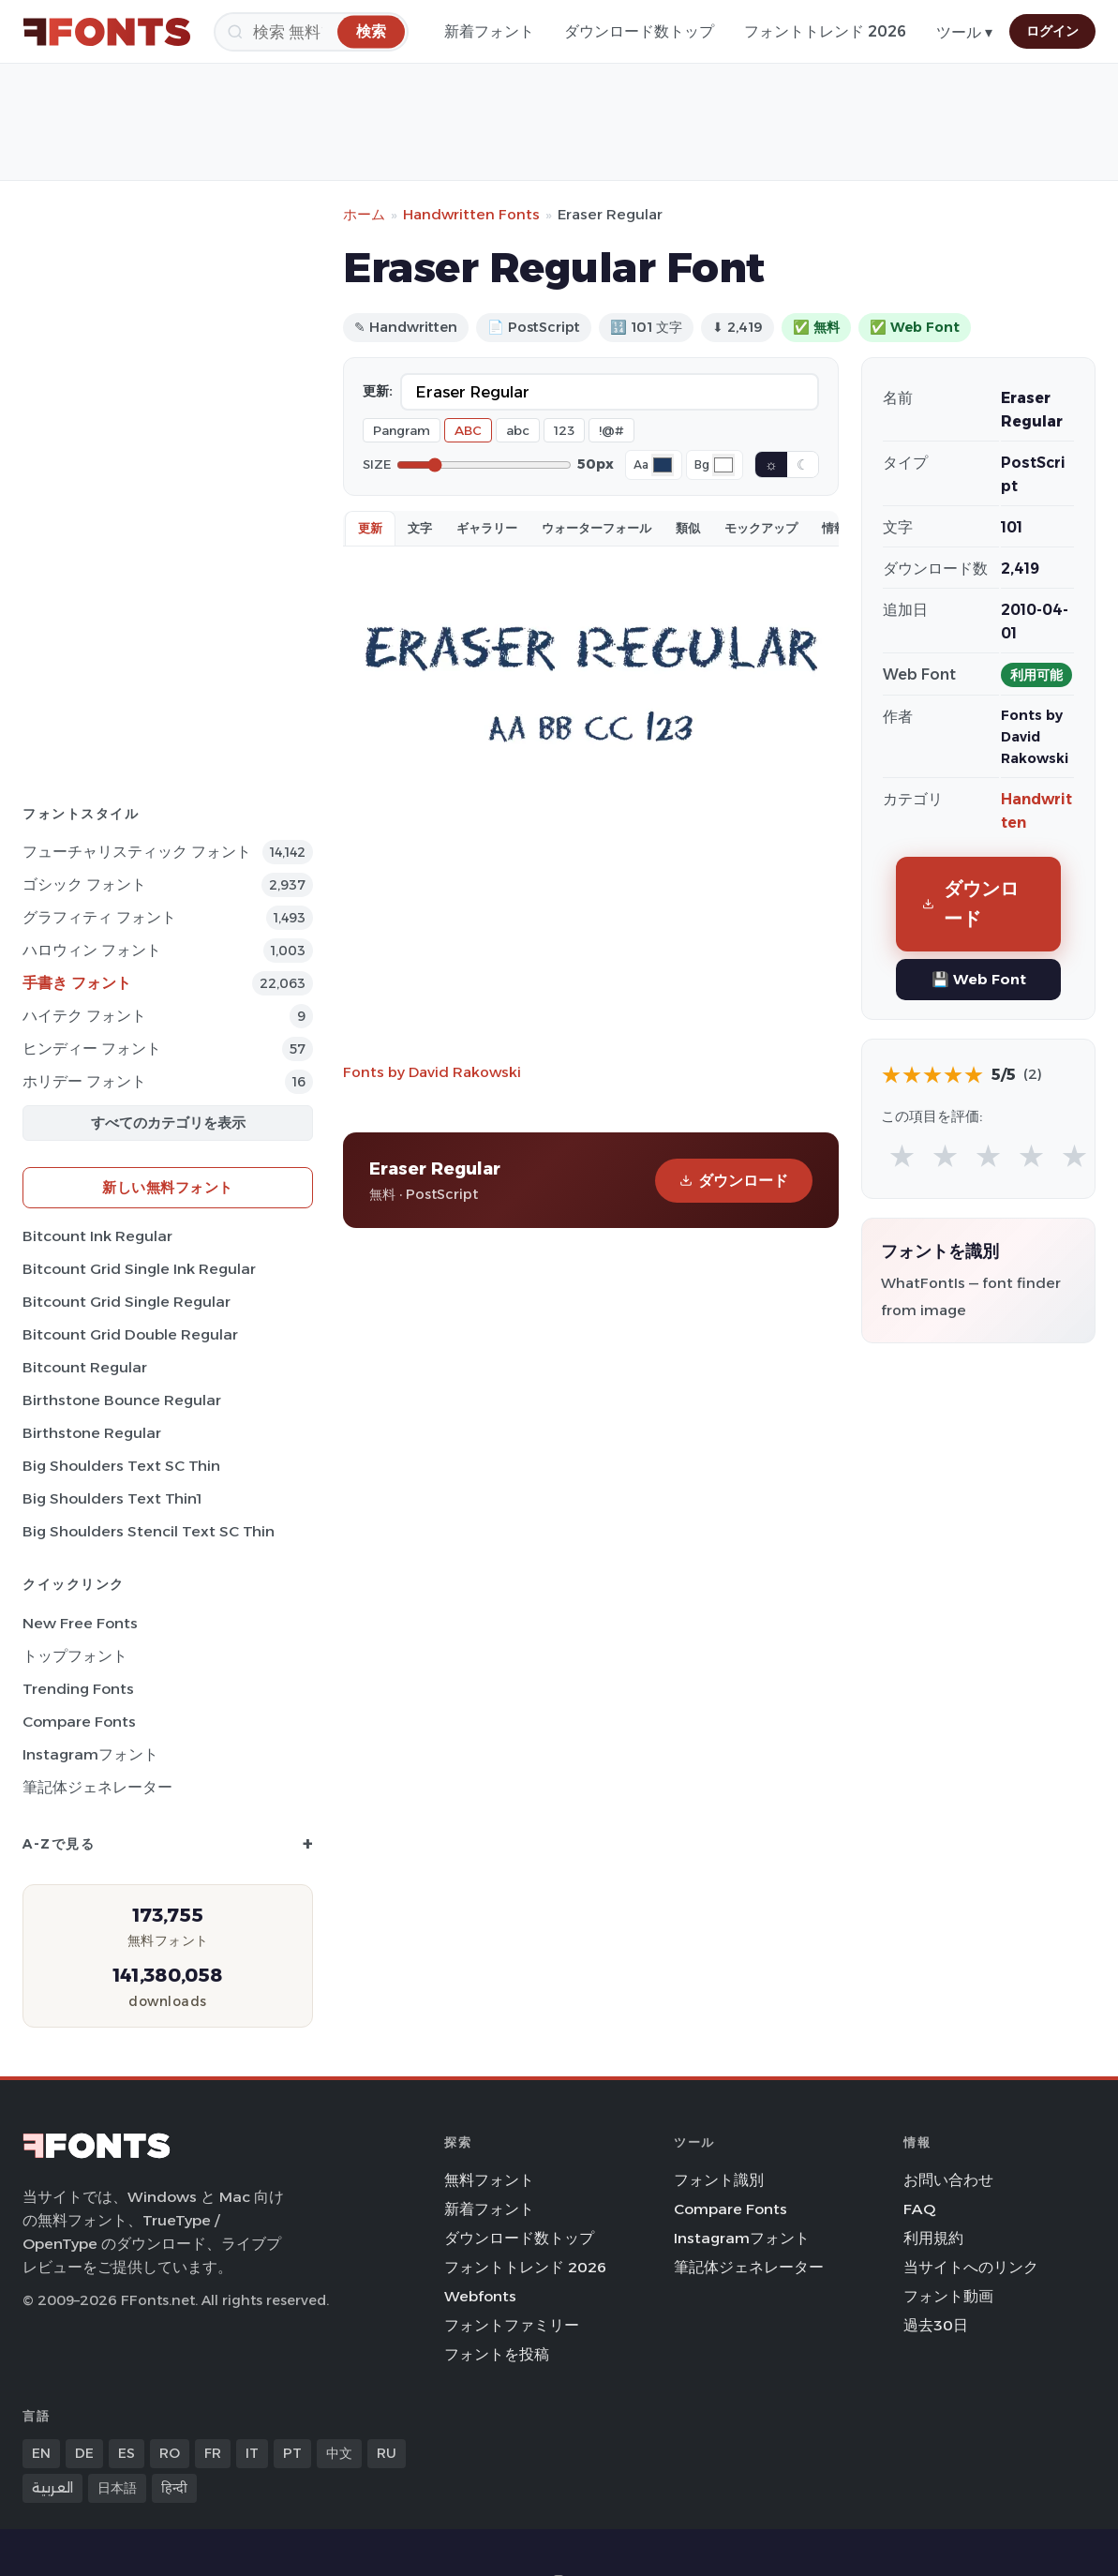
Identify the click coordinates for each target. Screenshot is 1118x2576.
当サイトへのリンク (970, 2267)
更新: (378, 390)
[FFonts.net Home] (106, 32)
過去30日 (935, 2325)
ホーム (364, 214)
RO (169, 2453)
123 (564, 430)
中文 (339, 2453)
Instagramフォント (90, 1754)
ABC (468, 430)
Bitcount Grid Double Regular (130, 1334)
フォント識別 (719, 2180)
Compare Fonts (79, 1721)
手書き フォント (76, 983)
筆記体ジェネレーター (97, 1787)
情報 (834, 527)
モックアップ (761, 527)
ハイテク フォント (84, 1016)
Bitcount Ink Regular (97, 1236)
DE (84, 2453)
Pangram (401, 430)
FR (212, 2453)
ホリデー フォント (84, 1081)
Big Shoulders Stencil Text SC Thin (148, 1531)
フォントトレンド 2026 (825, 31)
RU (386, 2453)
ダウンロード (733, 1181)
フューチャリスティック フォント (136, 852)
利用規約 (933, 2238)
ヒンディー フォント (91, 1048)
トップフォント (74, 1656)
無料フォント (489, 2180)
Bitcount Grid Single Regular (126, 1301)
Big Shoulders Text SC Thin (121, 1466)
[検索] (311, 32)
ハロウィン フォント (91, 950)
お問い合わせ (948, 2180)
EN (41, 2453)
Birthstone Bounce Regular (121, 1400)
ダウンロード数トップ (639, 31)
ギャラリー (486, 527)
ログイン (1052, 30)
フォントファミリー (511, 2325)
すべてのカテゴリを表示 (168, 1122)
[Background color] (723, 465)
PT (292, 2453)
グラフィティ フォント (99, 917)
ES (126, 2453)
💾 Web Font (979, 979)
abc (517, 430)
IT (252, 2453)
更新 (370, 527)
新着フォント (489, 31)
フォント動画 (948, 2296)
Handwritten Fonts (471, 214)
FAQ (919, 2209)
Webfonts (480, 2296)
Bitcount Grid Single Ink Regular (139, 1269)
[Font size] (484, 464)
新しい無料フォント (167, 1187)
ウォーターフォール (596, 527)
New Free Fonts (80, 1623)
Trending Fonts (78, 1689)
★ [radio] (902, 1155)
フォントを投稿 (496, 2354)
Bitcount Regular (84, 1367)
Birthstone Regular (91, 1433)
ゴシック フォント (84, 884)
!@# (611, 430)
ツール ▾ (964, 32)
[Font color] (662, 465)
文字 (420, 527)
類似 (688, 527)
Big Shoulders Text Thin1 (111, 1498)
